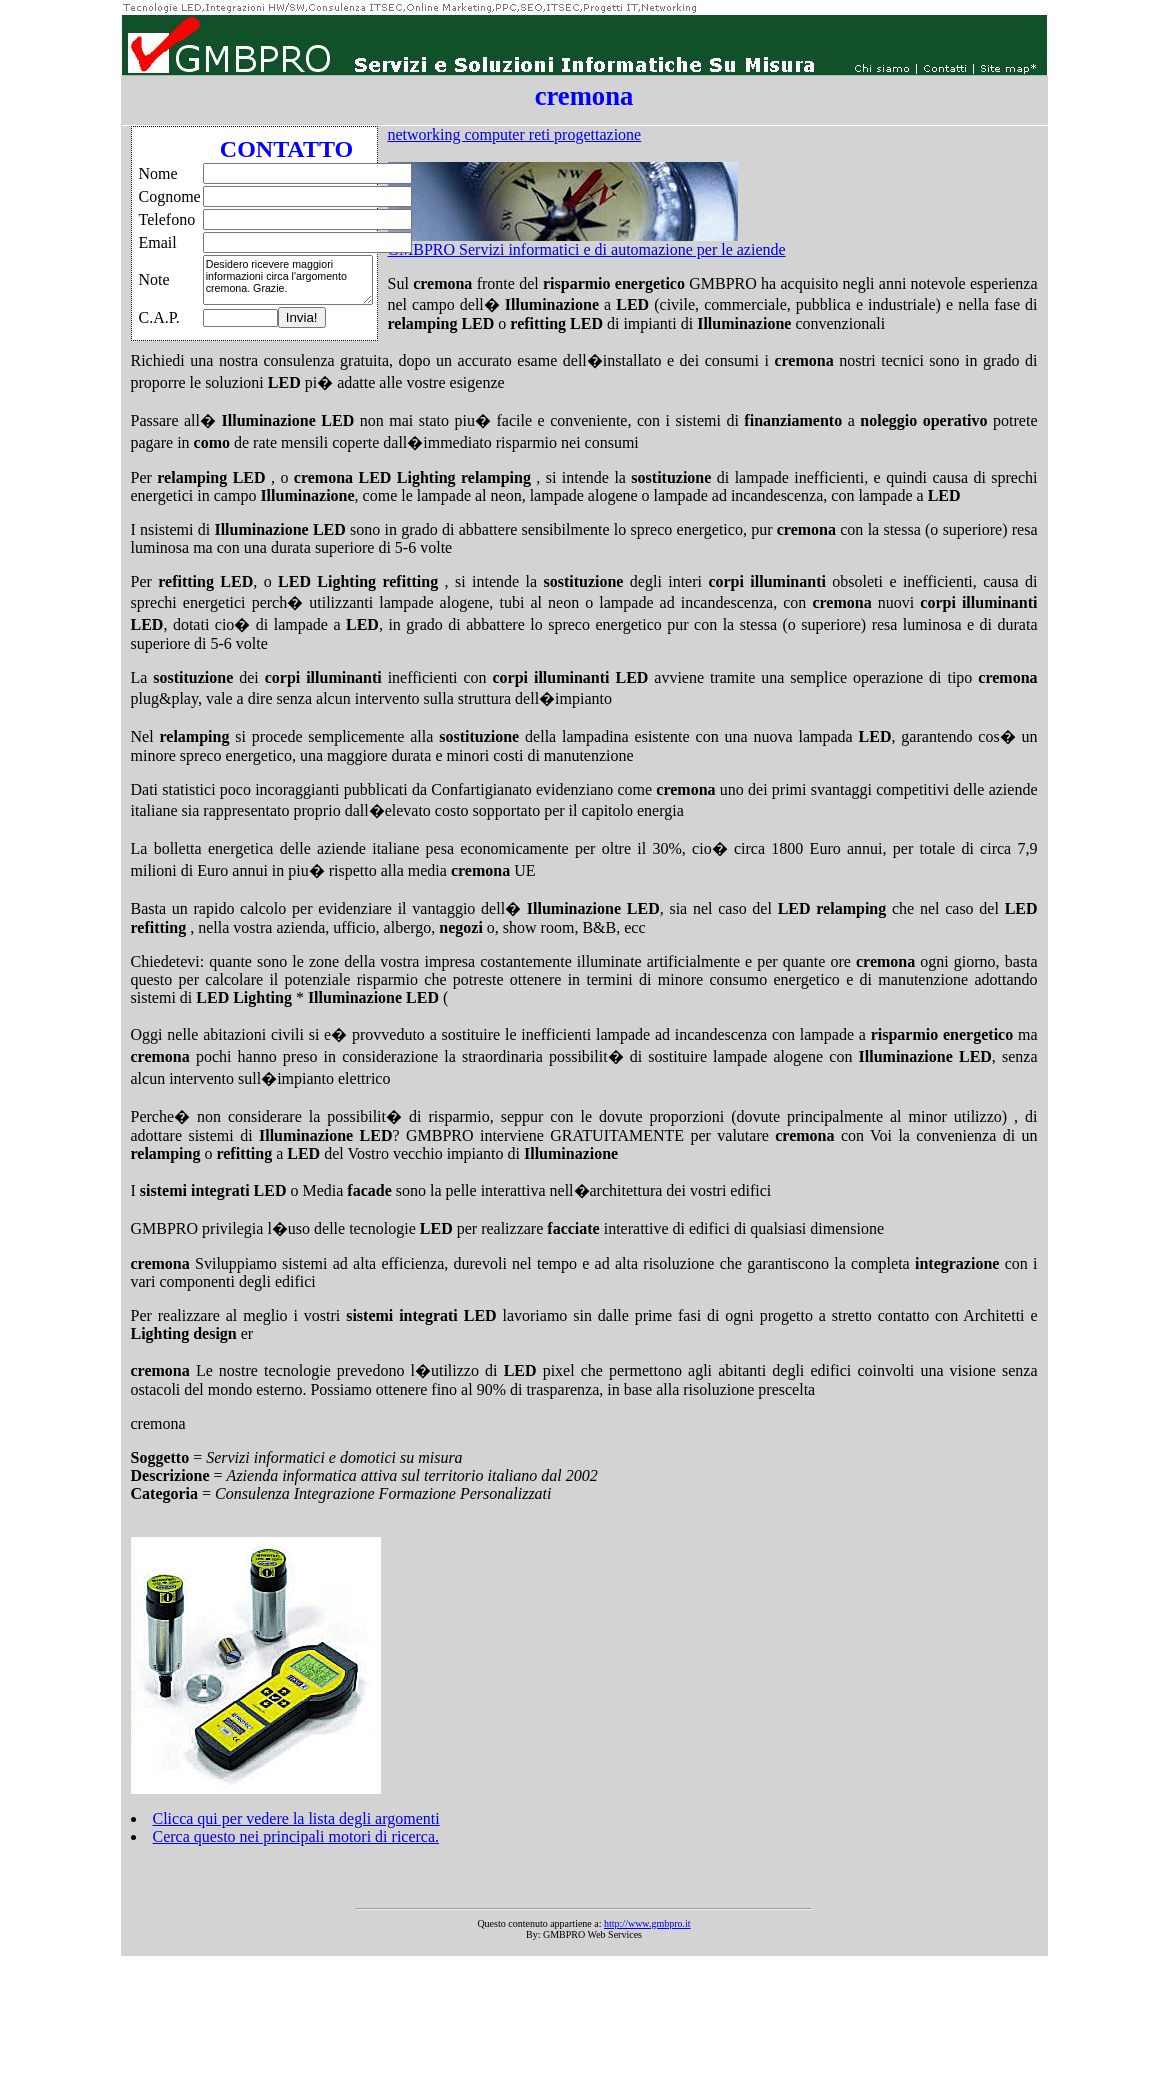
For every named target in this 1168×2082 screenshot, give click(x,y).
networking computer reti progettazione (515, 134)
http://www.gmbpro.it (647, 1923)
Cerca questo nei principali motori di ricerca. (296, 1836)
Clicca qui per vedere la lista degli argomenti (296, 1818)
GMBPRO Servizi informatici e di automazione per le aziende (587, 249)
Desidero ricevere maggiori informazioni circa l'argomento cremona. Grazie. (288, 280)
